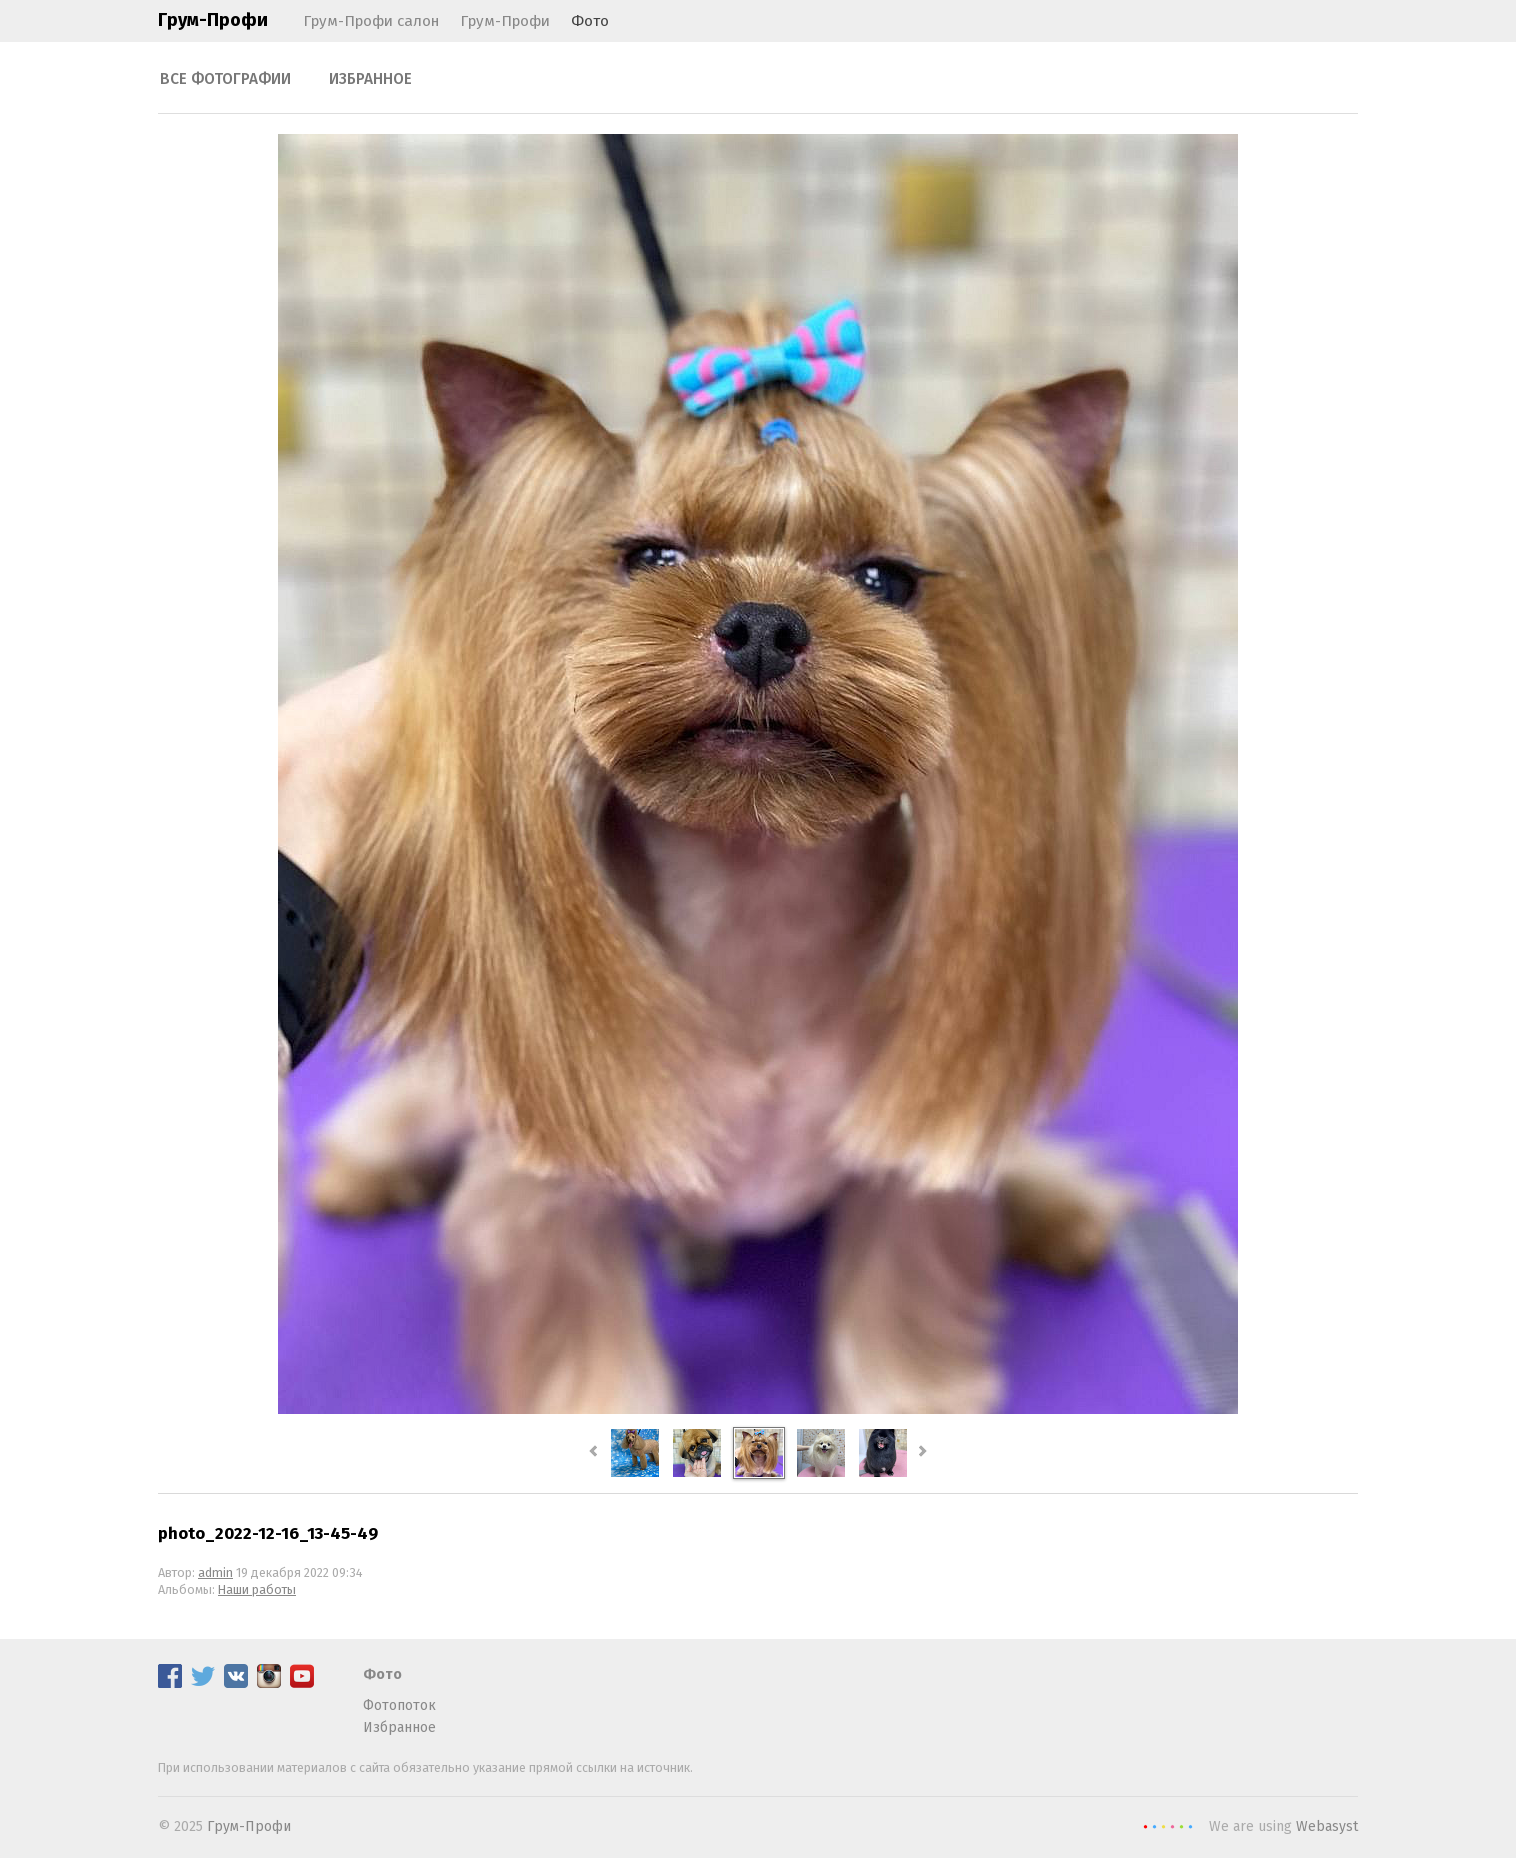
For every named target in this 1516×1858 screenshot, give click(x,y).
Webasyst (1327, 1826)
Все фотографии (225, 79)
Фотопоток (399, 1705)
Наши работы (257, 1589)
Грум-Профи (213, 20)
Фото (590, 21)
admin (215, 1572)
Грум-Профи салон (371, 21)
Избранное (370, 79)
